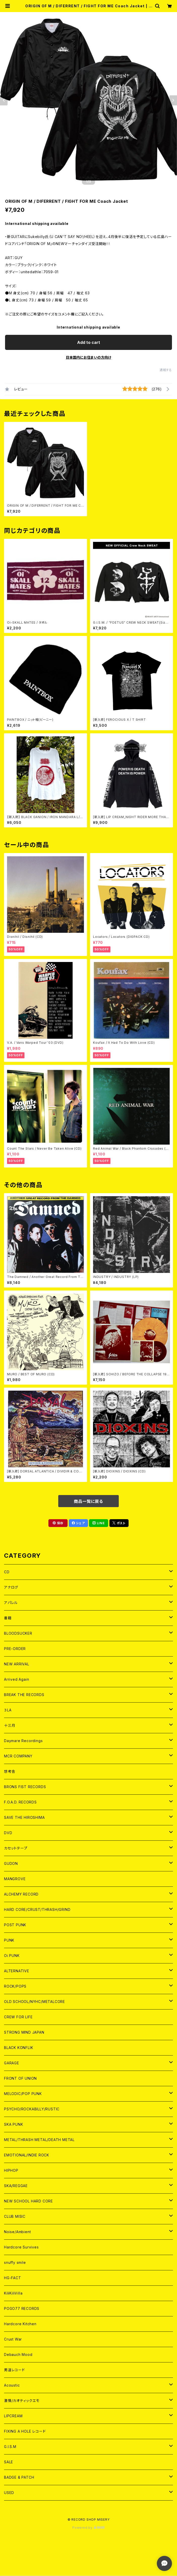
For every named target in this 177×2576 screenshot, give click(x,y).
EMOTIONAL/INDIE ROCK (26, 2155)
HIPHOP (11, 2170)
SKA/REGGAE (16, 2186)
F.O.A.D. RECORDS (20, 1802)
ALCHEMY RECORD (21, 1894)
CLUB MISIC (14, 2216)
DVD (8, 1833)
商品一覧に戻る (88, 1501)
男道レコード (14, 2370)
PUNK (9, 1940)
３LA (7, 1710)
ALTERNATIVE (16, 1971)
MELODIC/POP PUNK (23, 2093)
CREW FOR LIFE (18, 2017)
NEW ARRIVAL (16, 1664)
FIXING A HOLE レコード (25, 2431)
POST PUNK (15, 1925)
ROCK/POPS (15, 1986)
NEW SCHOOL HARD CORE (28, 2201)
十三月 (9, 1725)
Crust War (13, 2339)
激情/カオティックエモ (22, 2400)
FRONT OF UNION (20, 2078)
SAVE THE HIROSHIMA (24, 1817)
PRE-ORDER (15, 1648)
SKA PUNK (13, 2124)
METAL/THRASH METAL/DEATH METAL (39, 2140)
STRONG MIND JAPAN (24, 2032)
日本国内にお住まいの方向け (88, 357)
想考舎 (9, 1771)
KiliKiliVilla (13, 2293)
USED (9, 2492)
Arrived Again (16, 1679)
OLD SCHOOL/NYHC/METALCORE (34, 2001)
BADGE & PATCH (19, 2477)
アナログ (11, 1587)
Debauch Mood (18, 2354)
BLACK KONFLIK (18, 2047)
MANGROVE (14, 1879)
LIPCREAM (13, 2416)
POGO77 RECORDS (21, 2308)
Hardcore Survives (21, 2247)
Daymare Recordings (23, 1741)
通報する (166, 370)
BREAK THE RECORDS (24, 1695)
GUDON (11, 1863)
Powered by (88, 2527)
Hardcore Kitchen (20, 2324)
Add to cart (88, 342)
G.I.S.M (10, 2446)
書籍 (8, 1618)
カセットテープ (15, 1848)
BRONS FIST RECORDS (25, 1787)
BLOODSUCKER (18, 1633)
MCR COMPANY (18, 1756)
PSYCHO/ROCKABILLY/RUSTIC (32, 2109)
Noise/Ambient (17, 2232)
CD (7, 1572)
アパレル (11, 1602)
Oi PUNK (12, 1955)
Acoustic (12, 2385)
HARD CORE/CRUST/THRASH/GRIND (37, 1909)
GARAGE (11, 2063)
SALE (8, 2462)
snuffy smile (15, 2262)
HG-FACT (12, 2278)
